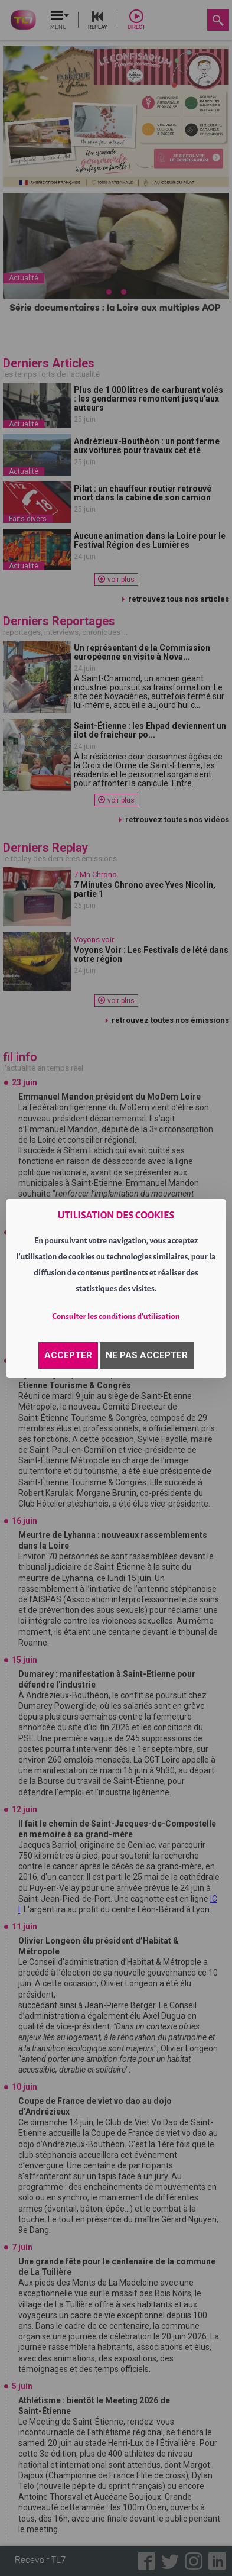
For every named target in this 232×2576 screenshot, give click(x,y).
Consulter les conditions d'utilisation (116, 1316)
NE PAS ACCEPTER (147, 1355)
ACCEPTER (68, 1355)
